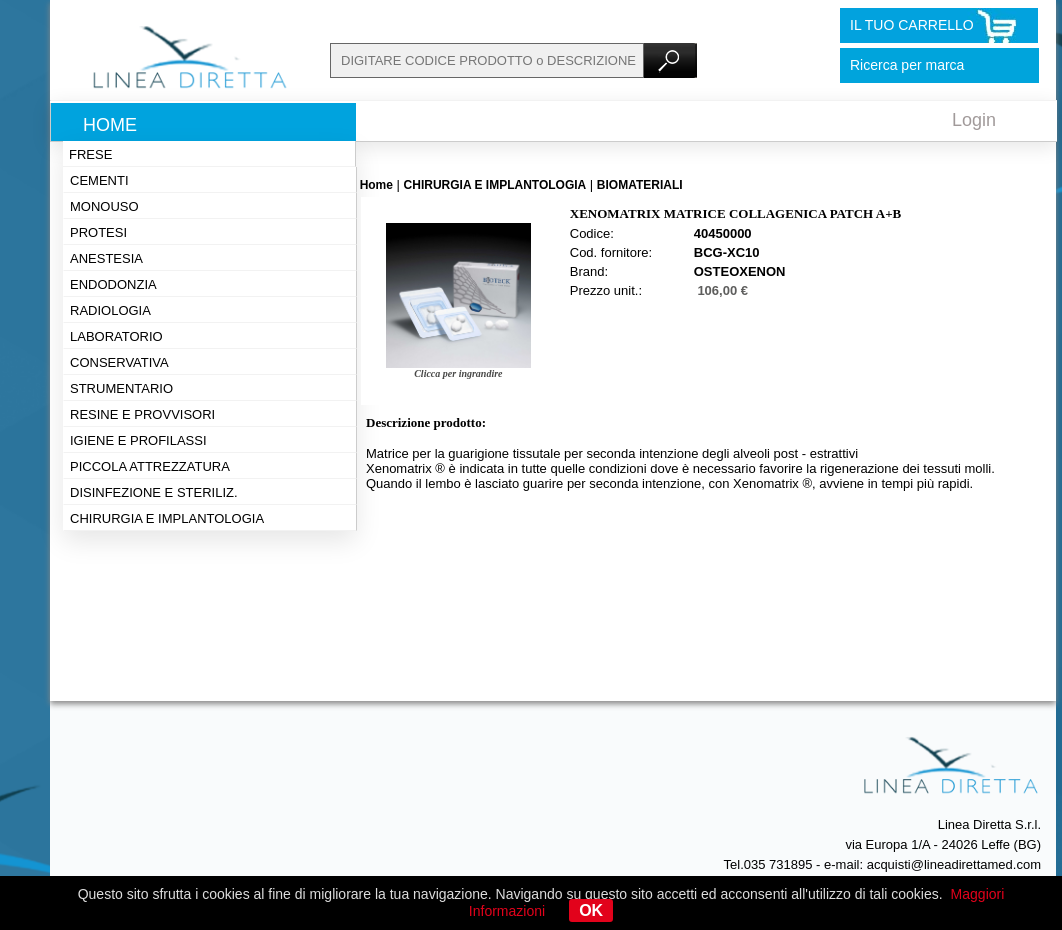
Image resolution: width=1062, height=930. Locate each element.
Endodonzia (113, 284)
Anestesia (106, 258)
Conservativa (119, 362)
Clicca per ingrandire (458, 373)
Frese (90, 154)
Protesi (98, 232)
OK (591, 910)
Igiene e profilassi (138, 440)
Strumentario (121, 388)
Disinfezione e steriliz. (154, 492)
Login (974, 120)
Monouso (104, 206)
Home (110, 125)
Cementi (99, 180)
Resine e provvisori (142, 414)
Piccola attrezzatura (150, 466)
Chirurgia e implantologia (167, 518)
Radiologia (110, 310)
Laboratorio (116, 336)
